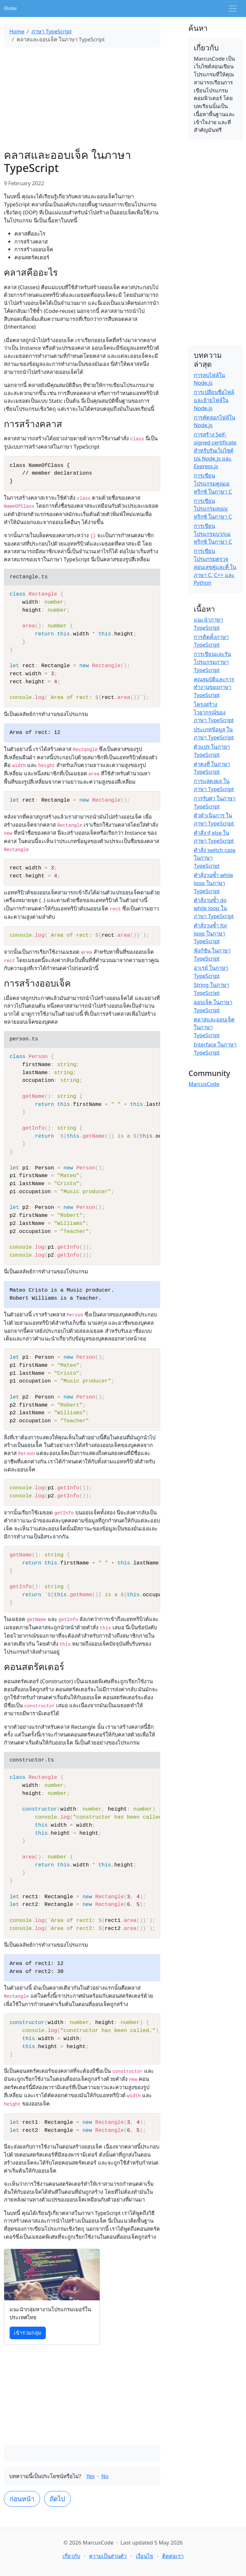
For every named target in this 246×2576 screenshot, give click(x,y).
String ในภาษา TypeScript (211, 988)
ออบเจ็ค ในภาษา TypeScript (213, 1006)
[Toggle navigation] (233, 8)
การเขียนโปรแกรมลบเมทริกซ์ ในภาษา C (213, 509)
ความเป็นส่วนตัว (108, 2556)
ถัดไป (57, 2498)
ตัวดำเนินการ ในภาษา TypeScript (214, 819)
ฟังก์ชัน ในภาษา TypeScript (212, 954)
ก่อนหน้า (22, 2498)
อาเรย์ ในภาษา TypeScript (211, 971)
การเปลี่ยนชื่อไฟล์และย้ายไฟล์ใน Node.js (214, 400)
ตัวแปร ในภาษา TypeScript (212, 750)
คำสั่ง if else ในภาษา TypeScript (214, 836)
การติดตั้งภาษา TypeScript (211, 641)
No (105, 2476)
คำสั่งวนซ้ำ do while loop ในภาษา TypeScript (214, 908)
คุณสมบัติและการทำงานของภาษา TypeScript (214, 687)
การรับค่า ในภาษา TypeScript (214, 802)
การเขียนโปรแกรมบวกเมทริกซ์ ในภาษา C (213, 534)
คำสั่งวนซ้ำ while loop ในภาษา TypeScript (213, 883)
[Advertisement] (82, 97)
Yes (90, 2476)
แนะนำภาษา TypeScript (208, 623)
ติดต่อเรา (173, 2556)
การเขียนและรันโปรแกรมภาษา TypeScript (212, 662)
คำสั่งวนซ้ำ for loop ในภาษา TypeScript (210, 933)
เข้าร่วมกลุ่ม (27, 2332)
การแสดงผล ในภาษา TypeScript (214, 785)
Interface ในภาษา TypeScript (215, 1048)
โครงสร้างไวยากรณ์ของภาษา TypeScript (214, 712)
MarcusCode (203, 1084)
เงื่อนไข (144, 2556)
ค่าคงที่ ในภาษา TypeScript (212, 768)
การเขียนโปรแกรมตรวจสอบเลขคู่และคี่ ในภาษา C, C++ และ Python (215, 566)
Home (10, 8)
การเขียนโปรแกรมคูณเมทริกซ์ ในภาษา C (213, 483)
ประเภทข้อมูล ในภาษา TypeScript (214, 733)
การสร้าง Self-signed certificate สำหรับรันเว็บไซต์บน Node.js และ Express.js (215, 450)
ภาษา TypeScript (51, 31)
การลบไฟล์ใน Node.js (209, 379)
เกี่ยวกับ (71, 2556)
